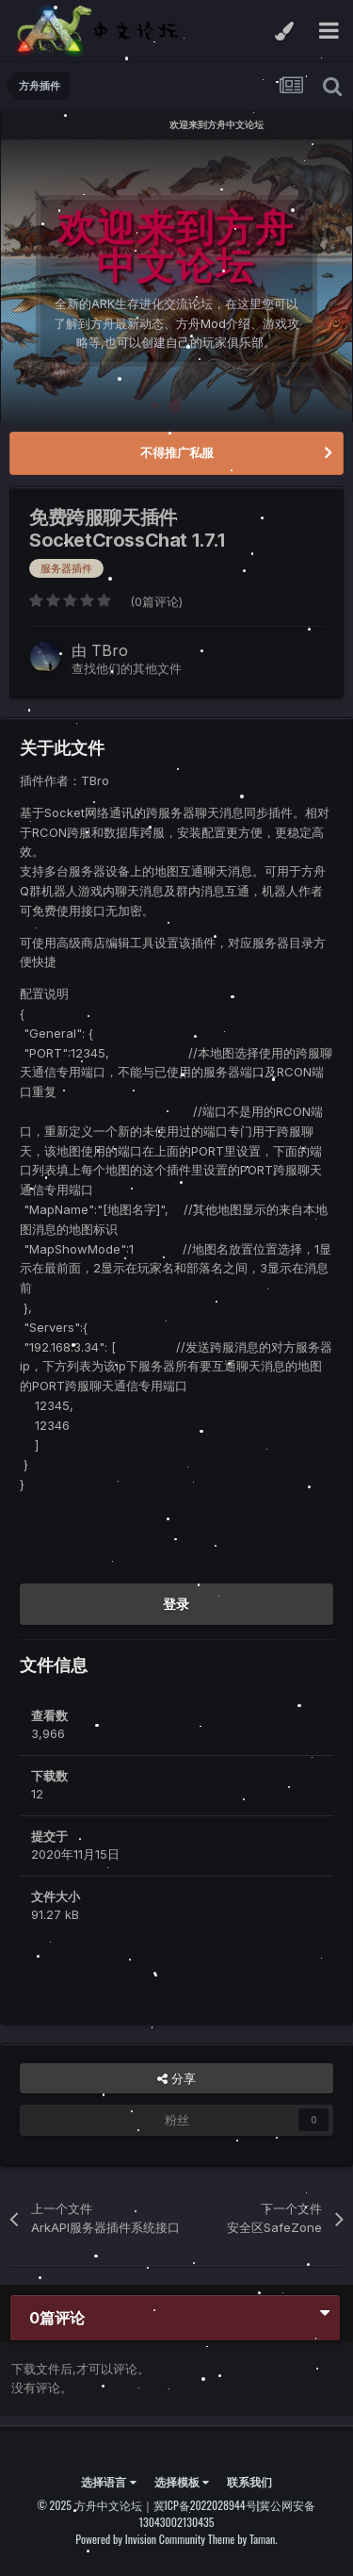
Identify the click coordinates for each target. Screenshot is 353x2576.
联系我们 (249, 2481)
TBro (109, 650)
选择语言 (108, 2481)
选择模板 (181, 2481)
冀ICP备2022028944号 (205, 2505)
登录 (176, 1604)
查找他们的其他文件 (127, 668)
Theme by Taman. (243, 2539)
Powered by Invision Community (140, 2539)
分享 (176, 2078)
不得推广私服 (177, 452)
